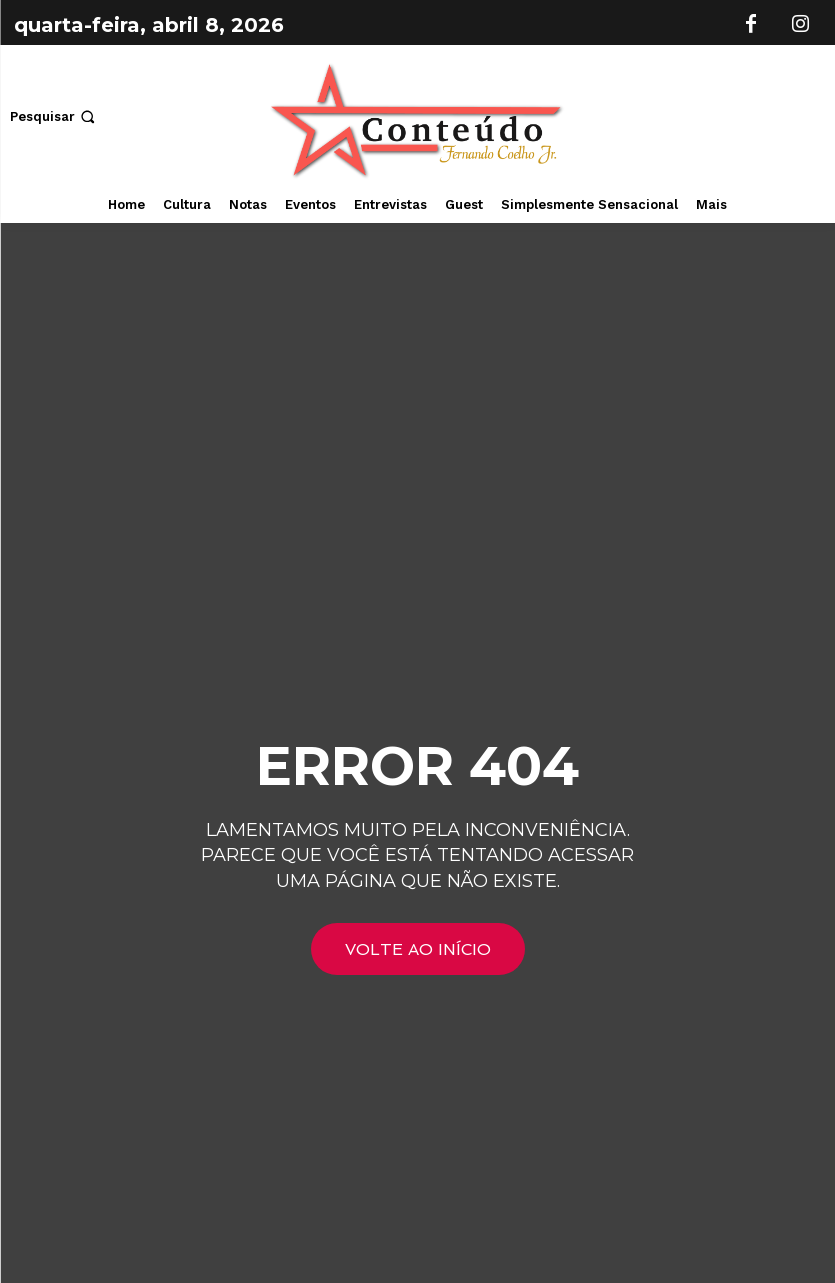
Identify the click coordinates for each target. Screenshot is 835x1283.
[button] (54, 116)
